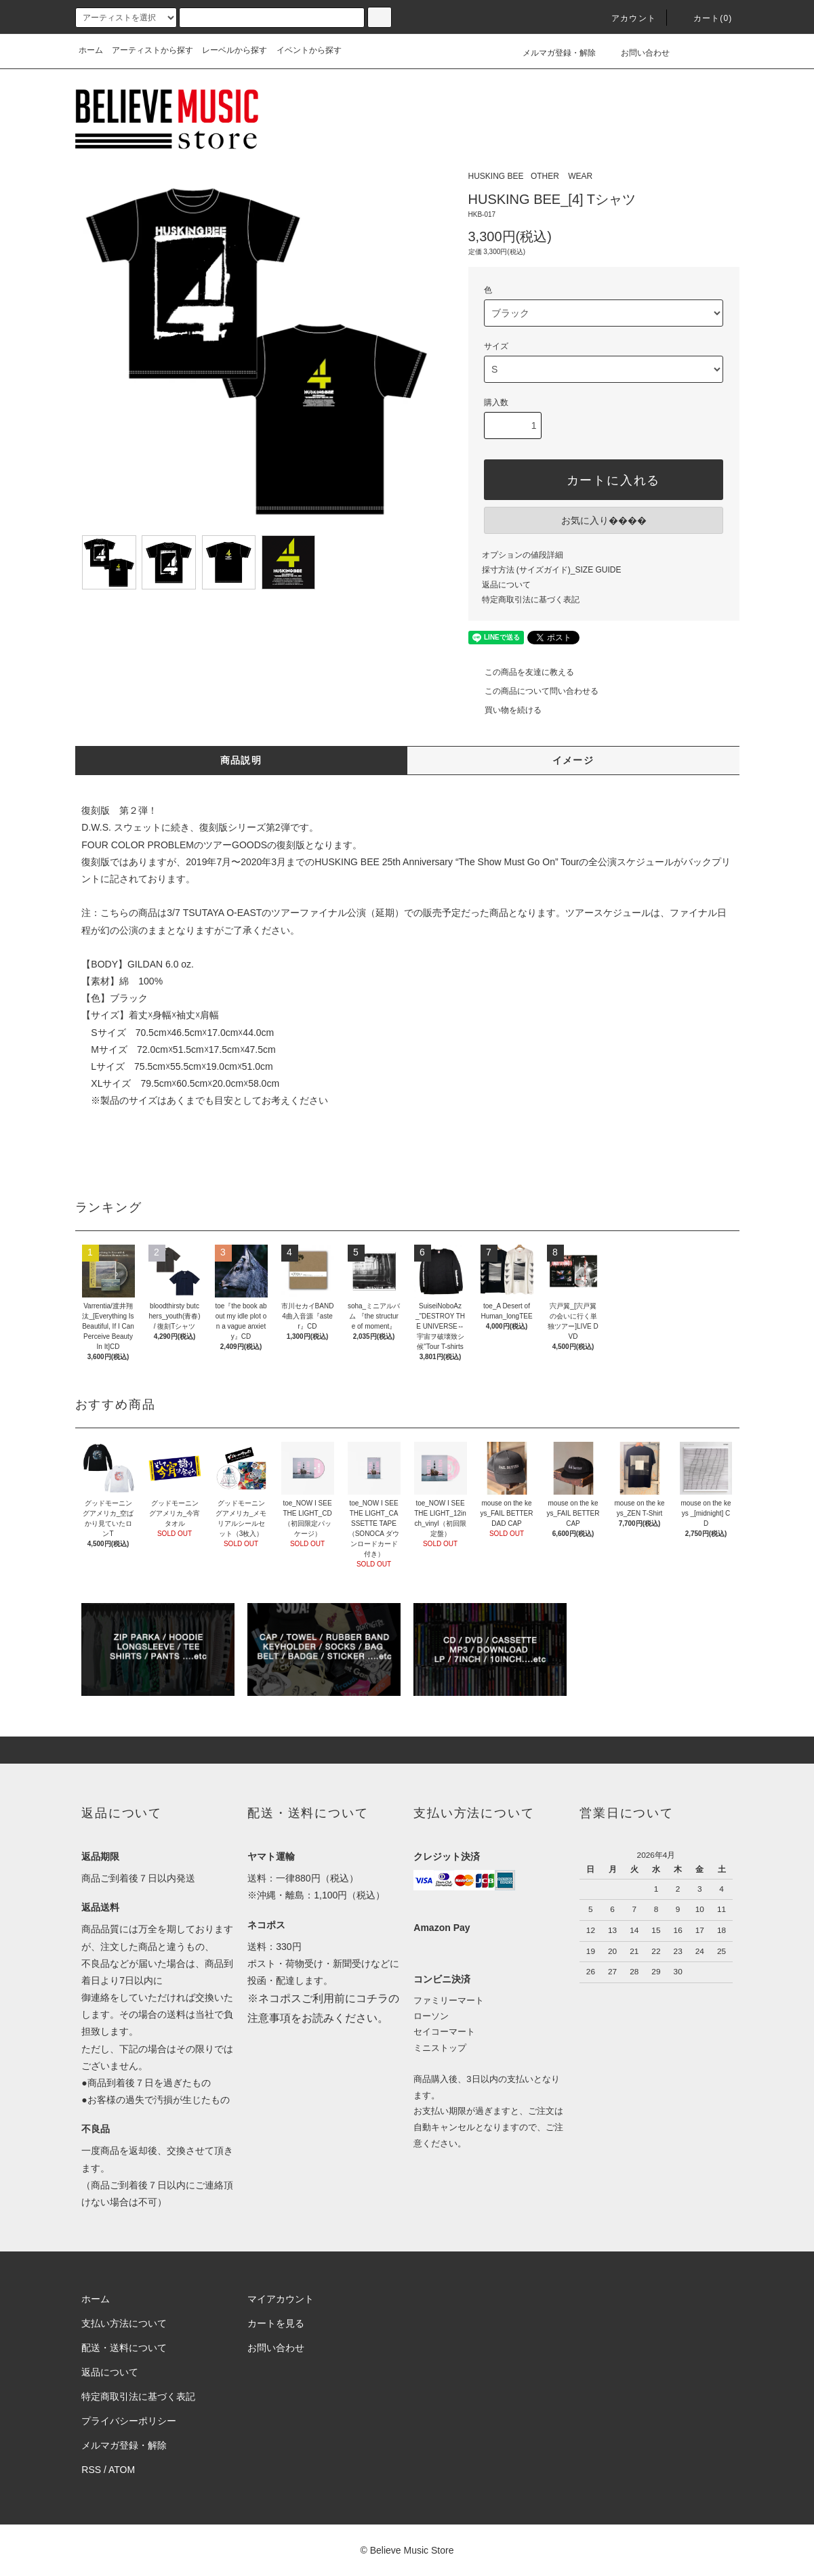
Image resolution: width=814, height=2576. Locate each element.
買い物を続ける (505, 710)
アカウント (625, 18)
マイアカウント (280, 2298)
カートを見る (275, 2323)
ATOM (121, 2469)
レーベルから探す (234, 50)
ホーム (91, 50)
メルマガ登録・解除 (551, 53)
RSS (91, 2469)
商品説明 (241, 760)
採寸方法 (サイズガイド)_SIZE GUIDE (552, 570)
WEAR (580, 176)
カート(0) (705, 18)
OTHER (545, 176)
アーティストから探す (152, 50)
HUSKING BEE (496, 176)
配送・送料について (124, 2347)
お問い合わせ (637, 53)
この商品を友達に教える (521, 672)
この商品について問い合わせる (533, 691)
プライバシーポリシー (128, 2420)
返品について (506, 584)
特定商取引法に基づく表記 (530, 599)
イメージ (573, 760)
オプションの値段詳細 (522, 555)
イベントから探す (309, 50)
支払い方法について (124, 2323)
